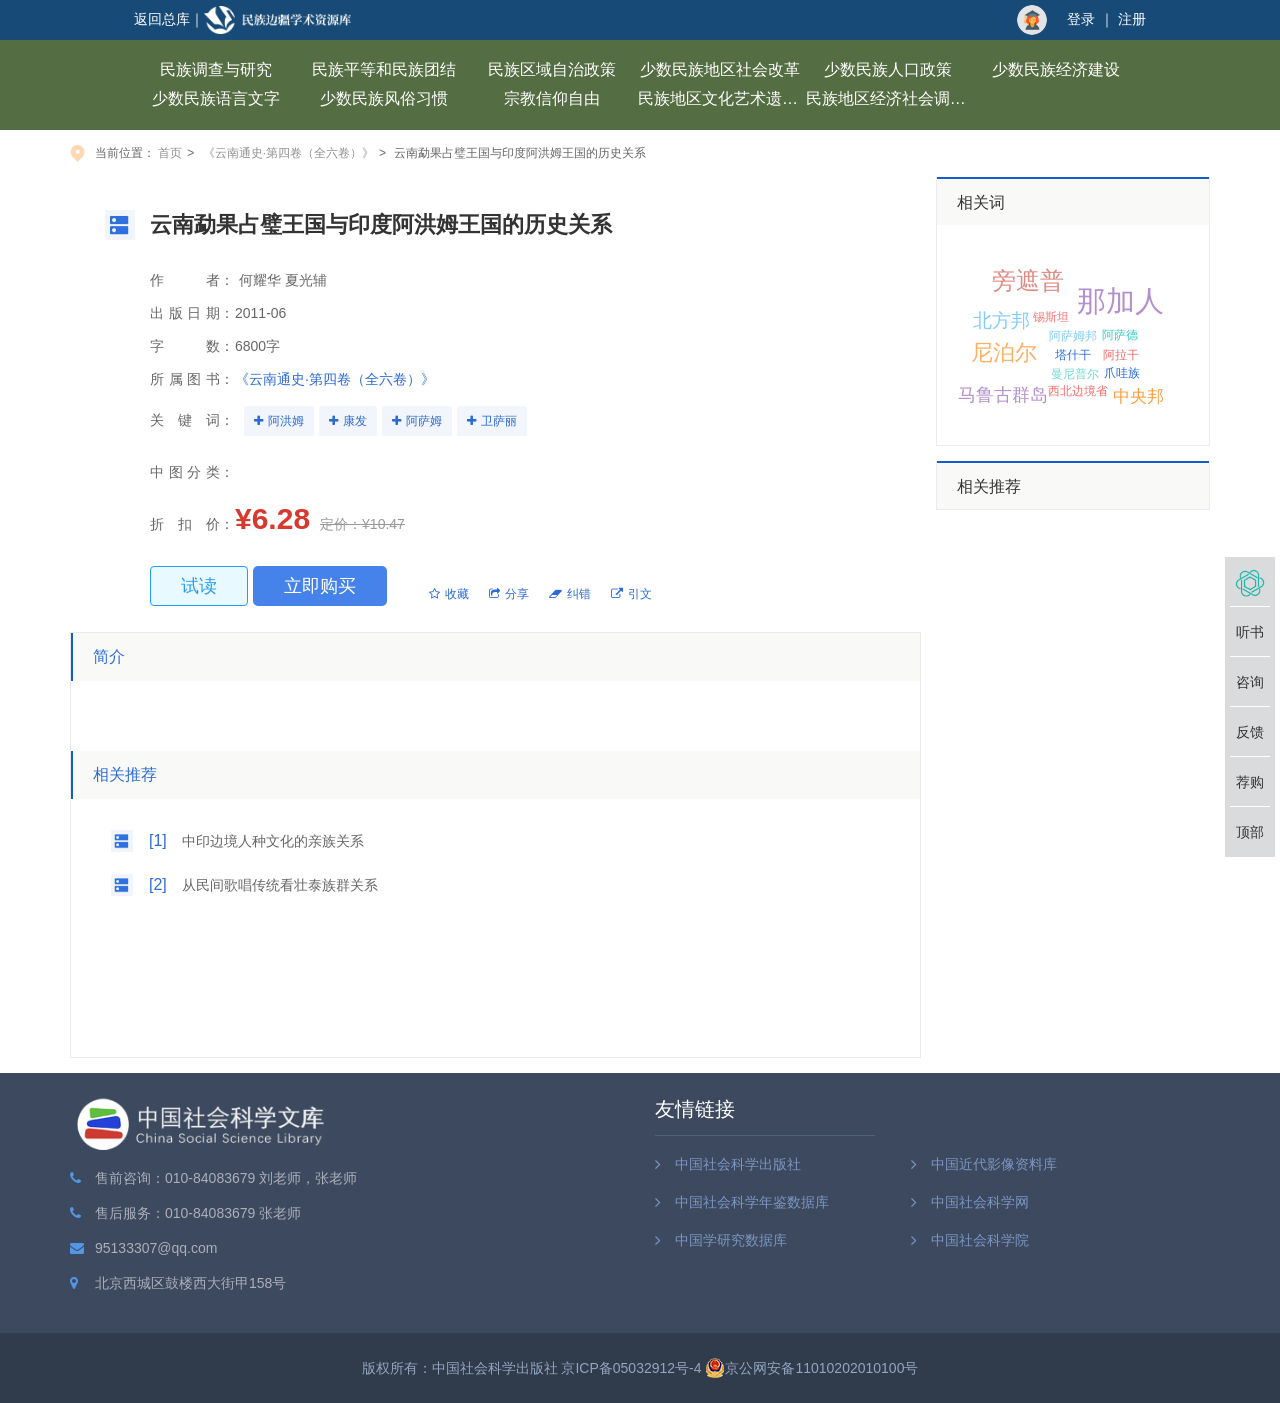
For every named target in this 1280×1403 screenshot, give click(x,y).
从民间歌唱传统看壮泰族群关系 (280, 885)
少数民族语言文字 (216, 98)
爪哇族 (1122, 373)
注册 (1132, 19)
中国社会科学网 (980, 1202)
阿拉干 (1121, 355)
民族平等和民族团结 (384, 69)
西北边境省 (1078, 391)
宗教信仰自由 (552, 98)
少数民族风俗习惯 (384, 98)
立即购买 (320, 586)
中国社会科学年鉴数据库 (752, 1202)
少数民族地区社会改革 (720, 69)
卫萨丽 (499, 421)
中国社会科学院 (980, 1240)
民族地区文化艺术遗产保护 (722, 98)
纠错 (570, 594)
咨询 (1250, 682)
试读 (199, 586)
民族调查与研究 (216, 69)
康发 (355, 421)
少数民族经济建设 (1056, 69)
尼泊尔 (1004, 352)
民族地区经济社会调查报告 (890, 98)
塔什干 (1073, 355)
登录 (1081, 19)
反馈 (1250, 732)
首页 (170, 153)
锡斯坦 (1051, 317)
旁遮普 (1028, 280)
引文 (631, 594)
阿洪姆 (286, 421)
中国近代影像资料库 (994, 1164)
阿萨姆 (424, 421)
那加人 (1120, 301)
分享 (509, 594)
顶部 (1250, 832)
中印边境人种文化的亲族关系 (273, 841)
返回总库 (162, 19)
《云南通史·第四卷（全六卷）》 (288, 153)
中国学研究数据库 (731, 1240)
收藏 (449, 594)
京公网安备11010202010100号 (811, 1368)
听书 (1250, 632)
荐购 (1250, 782)
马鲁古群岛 (1003, 395)
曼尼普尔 (1075, 374)
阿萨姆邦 (1073, 336)
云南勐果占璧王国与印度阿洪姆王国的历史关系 (520, 153)
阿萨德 (1120, 335)
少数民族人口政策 (888, 69)
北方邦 (1001, 320)
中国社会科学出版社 (738, 1164)
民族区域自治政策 (552, 69)
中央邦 (1138, 396)
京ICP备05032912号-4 (631, 1368)
